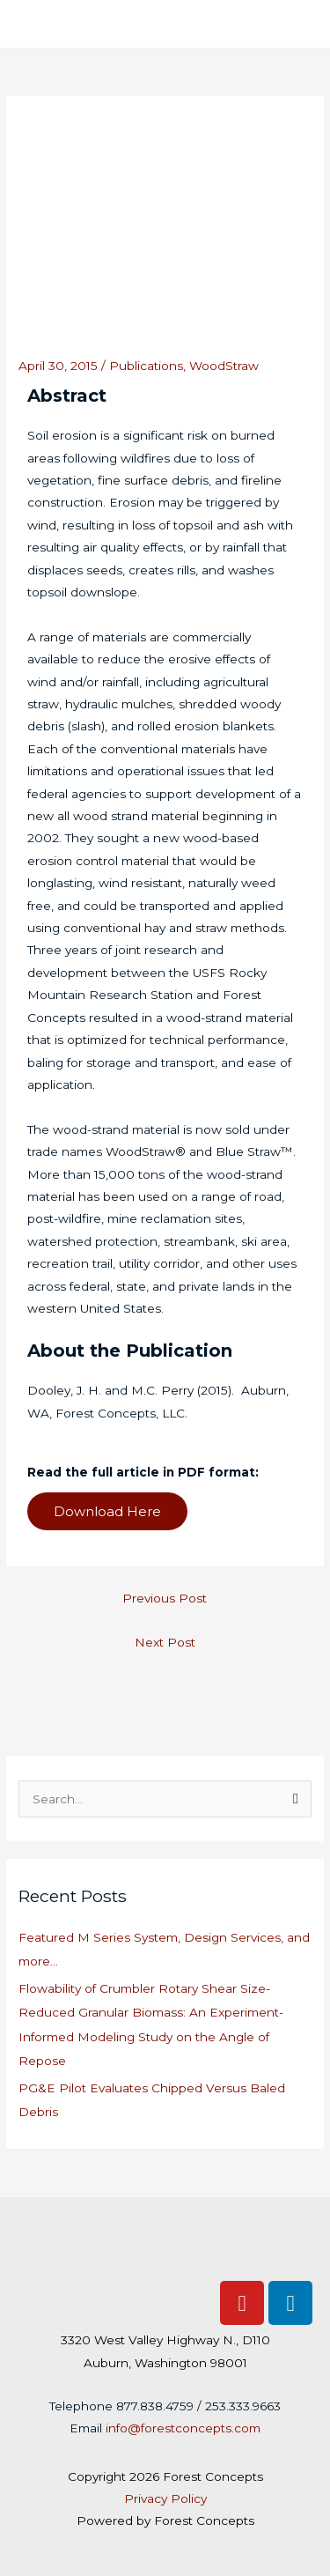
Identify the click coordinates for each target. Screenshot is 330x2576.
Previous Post (164, 1598)
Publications (146, 366)
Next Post (165, 1642)
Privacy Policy (165, 2498)
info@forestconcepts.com (183, 2428)
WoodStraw (224, 366)
